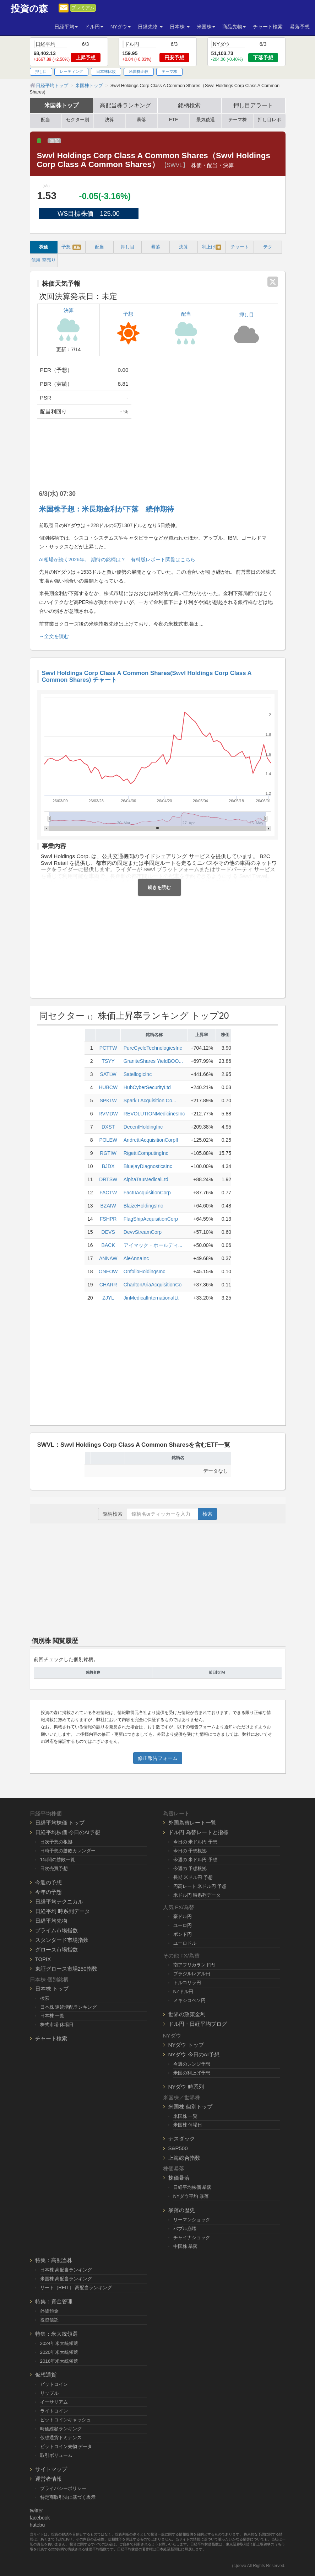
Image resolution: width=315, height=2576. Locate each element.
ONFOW (108, 1271)
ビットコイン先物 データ (66, 2446)
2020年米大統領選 (59, 2352)
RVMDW (108, 1113)
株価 (43, 247)
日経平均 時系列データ (62, 1911)
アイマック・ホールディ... (153, 1245)
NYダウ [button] (120, 27)
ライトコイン (54, 2411)
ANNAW (108, 1258)
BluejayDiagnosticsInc (148, 1166)
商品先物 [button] (234, 27)
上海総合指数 (184, 2158)
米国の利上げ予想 (191, 2073)
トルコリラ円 (187, 1982)
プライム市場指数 (56, 1930)
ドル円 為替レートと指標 (198, 1832)
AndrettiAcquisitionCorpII (151, 1140)
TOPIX (43, 1959)
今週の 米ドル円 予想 (195, 1859)
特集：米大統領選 (56, 2334)
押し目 (41, 71)
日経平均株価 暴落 (192, 2187)
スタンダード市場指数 (61, 1940)
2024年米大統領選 (59, 2343)
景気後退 (205, 119)
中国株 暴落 (185, 2246)
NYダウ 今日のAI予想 (193, 2054)
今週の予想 (48, 1882)
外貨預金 (49, 2311)
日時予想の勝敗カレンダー (68, 1850)
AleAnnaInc (136, 1258)
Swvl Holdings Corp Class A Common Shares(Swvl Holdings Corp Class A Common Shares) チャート (147, 676)
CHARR (108, 1284)
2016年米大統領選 (59, 2361)
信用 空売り (43, 260)
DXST (108, 1127)
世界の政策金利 (187, 2014)
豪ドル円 (182, 1916)
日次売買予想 (54, 1868)
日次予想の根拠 (56, 1841)
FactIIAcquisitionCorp (147, 1192)
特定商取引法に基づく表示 (68, 2497)
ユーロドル (184, 1943)
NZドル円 (183, 1991)
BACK (108, 1245)
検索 (207, 1514)
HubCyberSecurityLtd (147, 1087)
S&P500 (178, 2148)
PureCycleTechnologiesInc (153, 1048)
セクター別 (77, 119)
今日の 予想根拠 (190, 1850)
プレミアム (82, 7)
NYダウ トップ (186, 2045)
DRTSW (108, 1179)
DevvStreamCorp (143, 1232)
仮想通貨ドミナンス (61, 2437)
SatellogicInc (138, 1074)
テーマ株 (169, 71)
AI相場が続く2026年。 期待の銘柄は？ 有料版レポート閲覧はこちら (117, 559)
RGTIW (108, 1153)
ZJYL (108, 1298)
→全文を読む (54, 636)
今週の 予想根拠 (190, 1868)
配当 (45, 119)
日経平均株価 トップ (60, 1823)
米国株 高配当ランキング (66, 2278)
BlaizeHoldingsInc (143, 1206)
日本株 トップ (52, 1989)
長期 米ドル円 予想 (193, 1877)
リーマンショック (191, 2219)
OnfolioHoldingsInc (144, 1271)
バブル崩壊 (184, 2228)
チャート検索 (268, 27)
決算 (109, 119)
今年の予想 (48, 1892)
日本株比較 (106, 71)
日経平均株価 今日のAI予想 (67, 1832)
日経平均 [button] (66, 27)
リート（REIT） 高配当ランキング (76, 2287)
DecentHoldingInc (143, 1127)
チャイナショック (191, 2237)
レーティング (71, 71)
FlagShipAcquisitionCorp (151, 1219)
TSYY (108, 1061)
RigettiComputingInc (146, 1153)
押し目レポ (269, 119)
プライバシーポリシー (63, 2488)
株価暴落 (179, 2178)
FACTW (108, 1192)
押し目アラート (253, 105)
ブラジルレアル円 (191, 1973)
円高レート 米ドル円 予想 (200, 1886)
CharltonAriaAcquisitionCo (152, 1284)
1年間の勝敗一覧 (57, 1859)
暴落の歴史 (181, 2210)
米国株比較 (138, 71)
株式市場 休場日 (57, 2024)
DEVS (108, 1232)
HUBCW (108, 1087)
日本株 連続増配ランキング (68, 2007)
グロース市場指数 (56, 1949)
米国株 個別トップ (190, 2107)
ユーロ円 (182, 1925)
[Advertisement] (210, 416)
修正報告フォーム (158, 1758)
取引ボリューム (56, 2455)
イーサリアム (54, 2402)
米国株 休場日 (187, 2124)
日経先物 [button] (150, 27)
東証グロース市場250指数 (66, 1969)
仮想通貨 (45, 2375)
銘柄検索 (189, 105)
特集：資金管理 (53, 2301)
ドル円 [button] (94, 27)
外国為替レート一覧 (192, 1823)
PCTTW (108, 1048)
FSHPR (108, 1219)
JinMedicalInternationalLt (151, 1298)
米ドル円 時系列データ (197, 1895)
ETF (173, 119)
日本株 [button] (180, 27)
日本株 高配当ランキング (66, 2269)
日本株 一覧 (52, 2015)
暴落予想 (300, 27)
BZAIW (108, 1206)
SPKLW (108, 1100)
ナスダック (181, 2139)
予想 (71, 247)
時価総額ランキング (61, 2428)
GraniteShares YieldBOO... (153, 1061)
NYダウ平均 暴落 (191, 2196)
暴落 (141, 119)
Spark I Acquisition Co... (150, 1100)
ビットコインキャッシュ (65, 2419)
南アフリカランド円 (194, 1964)
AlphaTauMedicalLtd (146, 1179)
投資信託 (49, 2320)
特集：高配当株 (53, 2260)
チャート (239, 247)
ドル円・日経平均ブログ (197, 2024)
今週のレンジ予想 (191, 2064)
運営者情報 (48, 2479)
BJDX (108, 1166)
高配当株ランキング (125, 105)
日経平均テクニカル (59, 1901)
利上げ (211, 247)
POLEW (108, 1140)
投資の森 (29, 9)
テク (267, 247)
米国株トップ (61, 105)
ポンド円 (182, 1934)
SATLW (108, 1074)
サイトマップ (51, 2469)
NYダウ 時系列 (186, 2087)
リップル (49, 2393)
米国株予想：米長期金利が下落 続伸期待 (106, 509)
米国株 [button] (206, 27)
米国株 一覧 (185, 2116)
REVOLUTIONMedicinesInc (154, 1113)
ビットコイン (54, 2384)
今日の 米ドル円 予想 (195, 1841)
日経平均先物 (51, 1921)
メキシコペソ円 (189, 2000)
